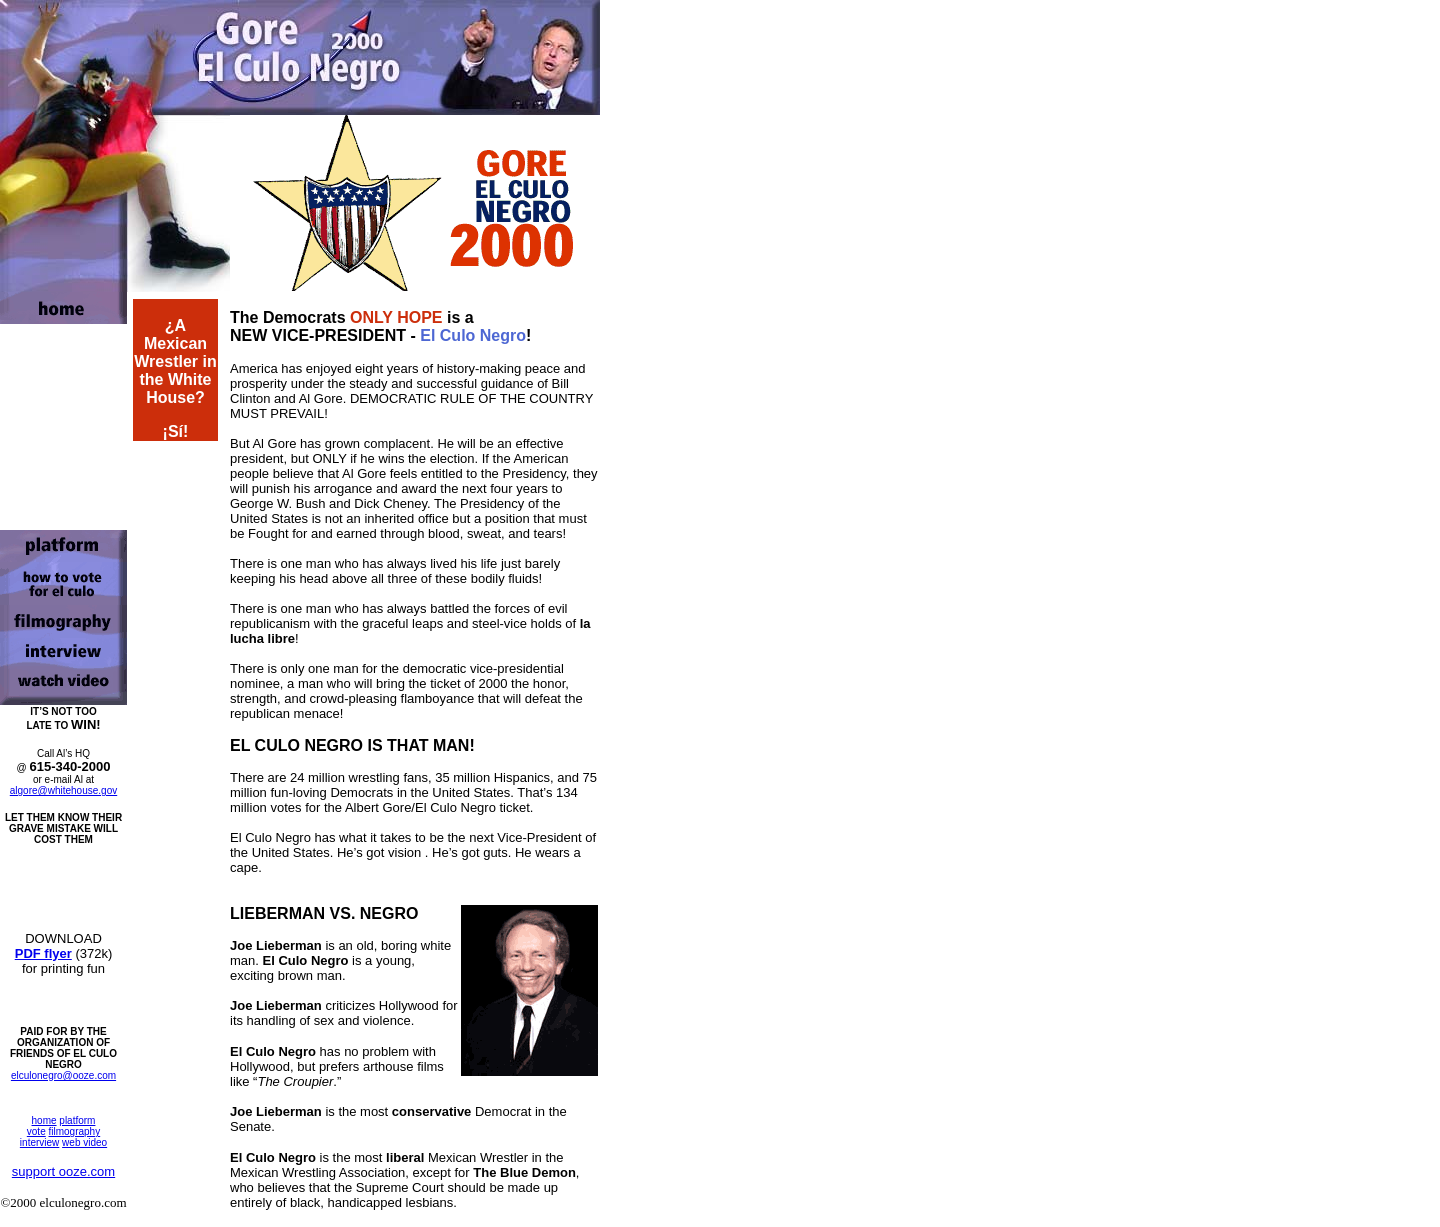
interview (39, 1142)
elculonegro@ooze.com (63, 1075)
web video (84, 1142)
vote (36, 1131)
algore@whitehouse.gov (63, 790)
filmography (74, 1131)
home (44, 1120)
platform (77, 1120)
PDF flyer (43, 953)
